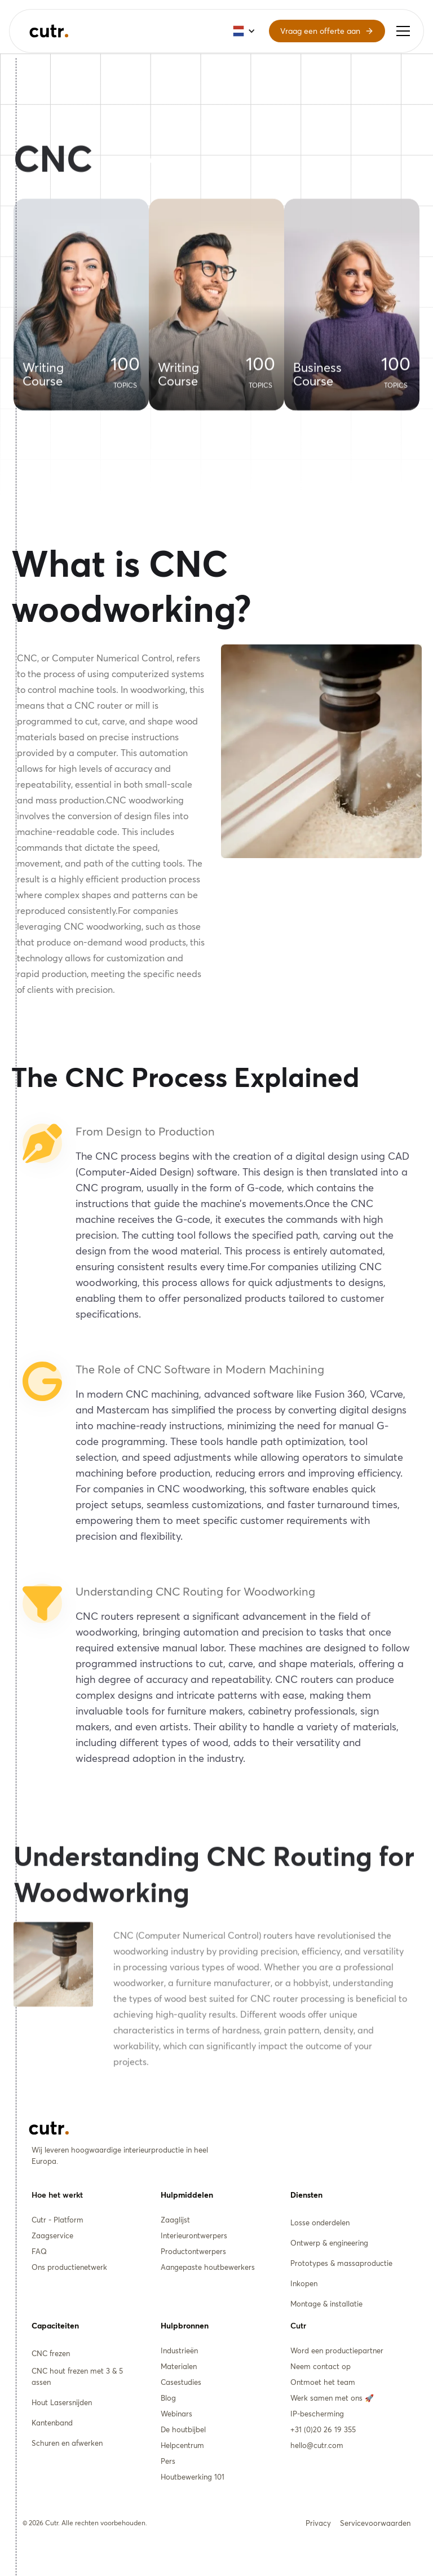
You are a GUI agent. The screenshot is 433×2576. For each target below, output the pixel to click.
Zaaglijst (175, 2219)
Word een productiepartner (336, 2350)
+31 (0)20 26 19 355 (323, 2429)
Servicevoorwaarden (375, 2523)
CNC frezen (51, 2353)
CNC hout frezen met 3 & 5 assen (77, 2376)
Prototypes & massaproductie (341, 2263)
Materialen (179, 2366)
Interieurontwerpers (194, 2235)
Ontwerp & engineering (329, 2242)
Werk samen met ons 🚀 (332, 2397)
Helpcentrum (182, 2445)
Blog (168, 2397)
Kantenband (52, 2422)
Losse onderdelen (320, 2222)
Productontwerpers (193, 2251)
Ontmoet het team (322, 2382)
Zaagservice (52, 2235)
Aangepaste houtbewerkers (208, 2267)
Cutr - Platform (57, 2219)
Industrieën (179, 2350)
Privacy (318, 2523)
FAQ (39, 2251)
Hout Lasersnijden (62, 2402)
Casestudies (181, 2382)
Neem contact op (320, 2366)
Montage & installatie (326, 2303)
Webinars (176, 2413)
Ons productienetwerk (69, 2267)
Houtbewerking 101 (192, 2476)
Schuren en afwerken (67, 2442)
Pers (168, 2460)
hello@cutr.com (316, 2445)
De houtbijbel (183, 2429)
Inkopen (303, 2283)
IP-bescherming (317, 2413)
